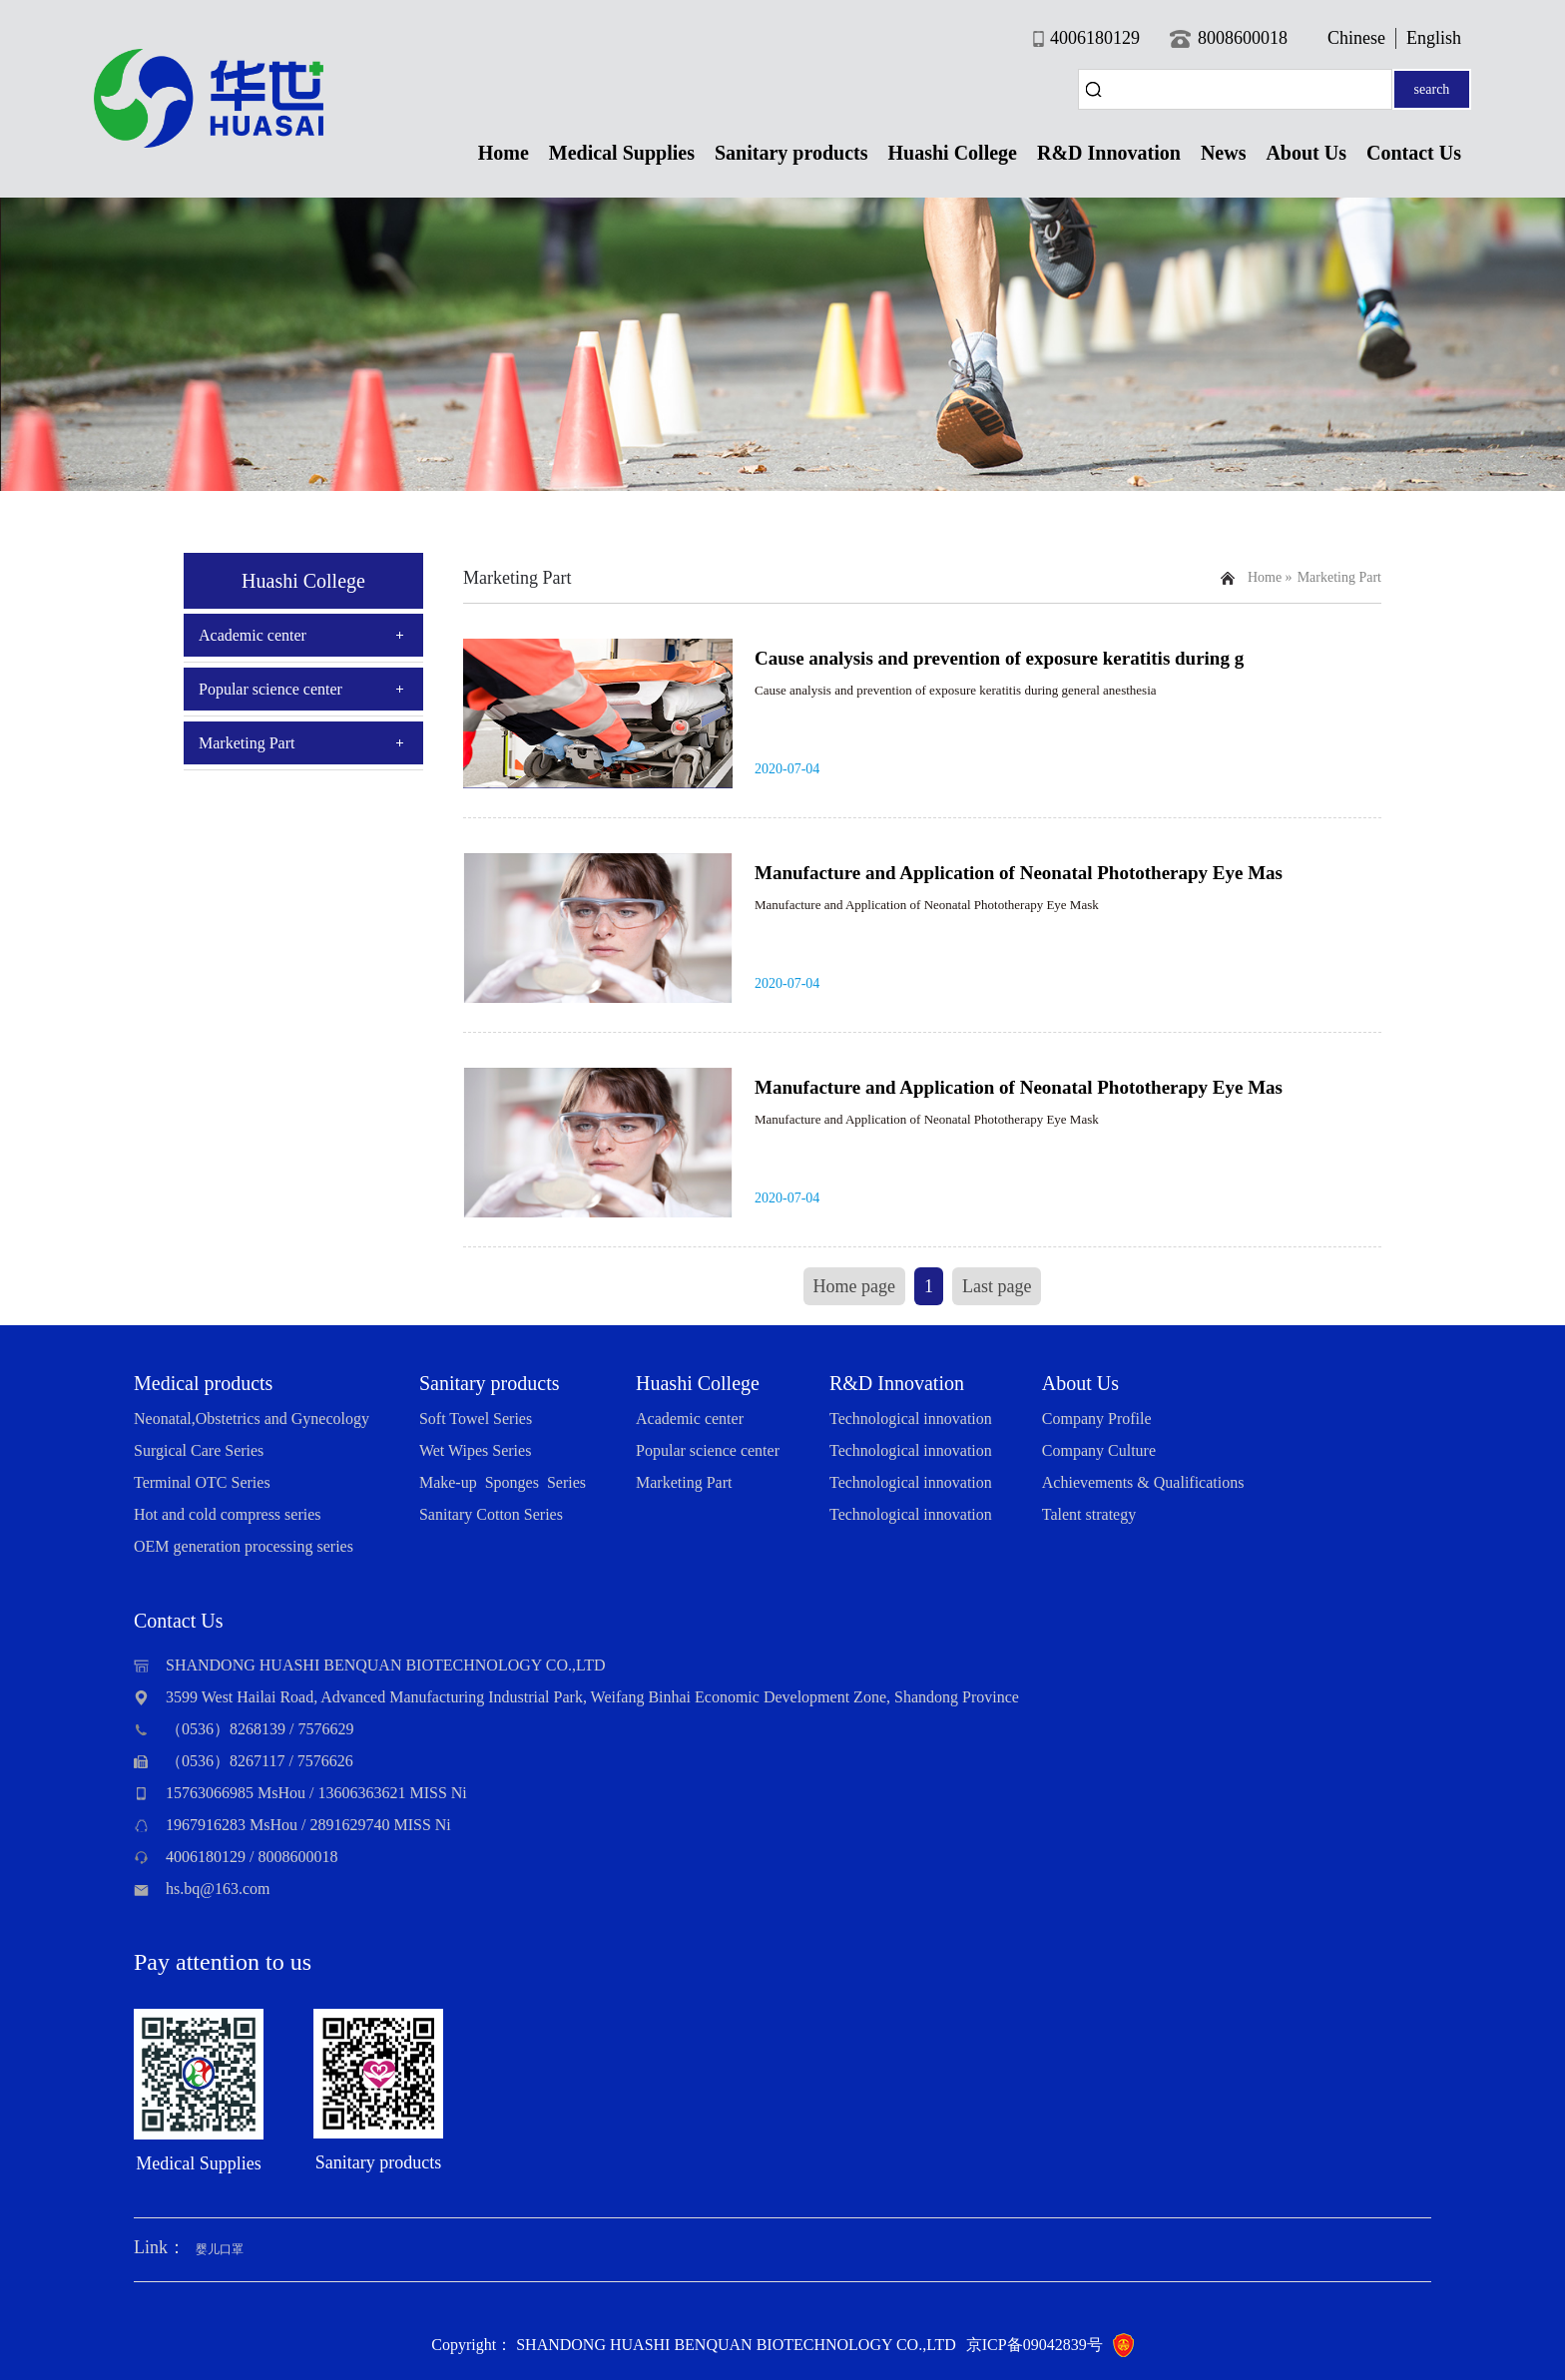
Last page (996, 1286)
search (1432, 89)
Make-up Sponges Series (502, 1482)
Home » (1270, 577)
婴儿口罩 (220, 2249)
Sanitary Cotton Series (491, 1514)
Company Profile (1097, 1418)
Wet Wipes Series (475, 1450)
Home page (854, 1286)
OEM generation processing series (243, 1546)
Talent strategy (1089, 1514)
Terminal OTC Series (202, 1482)
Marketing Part (246, 742)
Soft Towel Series (475, 1418)
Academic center (252, 635)
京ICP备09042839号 (1034, 2344)
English (1433, 38)
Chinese (1356, 38)
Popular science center (270, 689)
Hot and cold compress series (227, 1514)
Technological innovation (910, 1418)
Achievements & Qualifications (1143, 1482)
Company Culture (1099, 1450)
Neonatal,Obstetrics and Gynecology (251, 1418)
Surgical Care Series (198, 1450)
